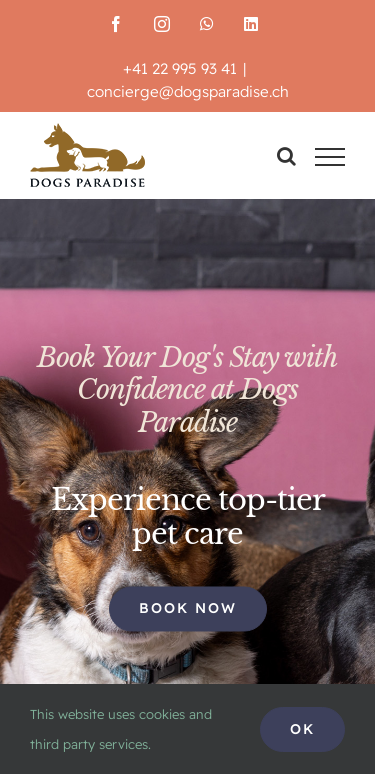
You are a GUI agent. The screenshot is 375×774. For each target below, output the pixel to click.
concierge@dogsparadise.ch (188, 91)
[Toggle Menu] (330, 157)
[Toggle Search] (286, 156)
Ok (302, 729)
